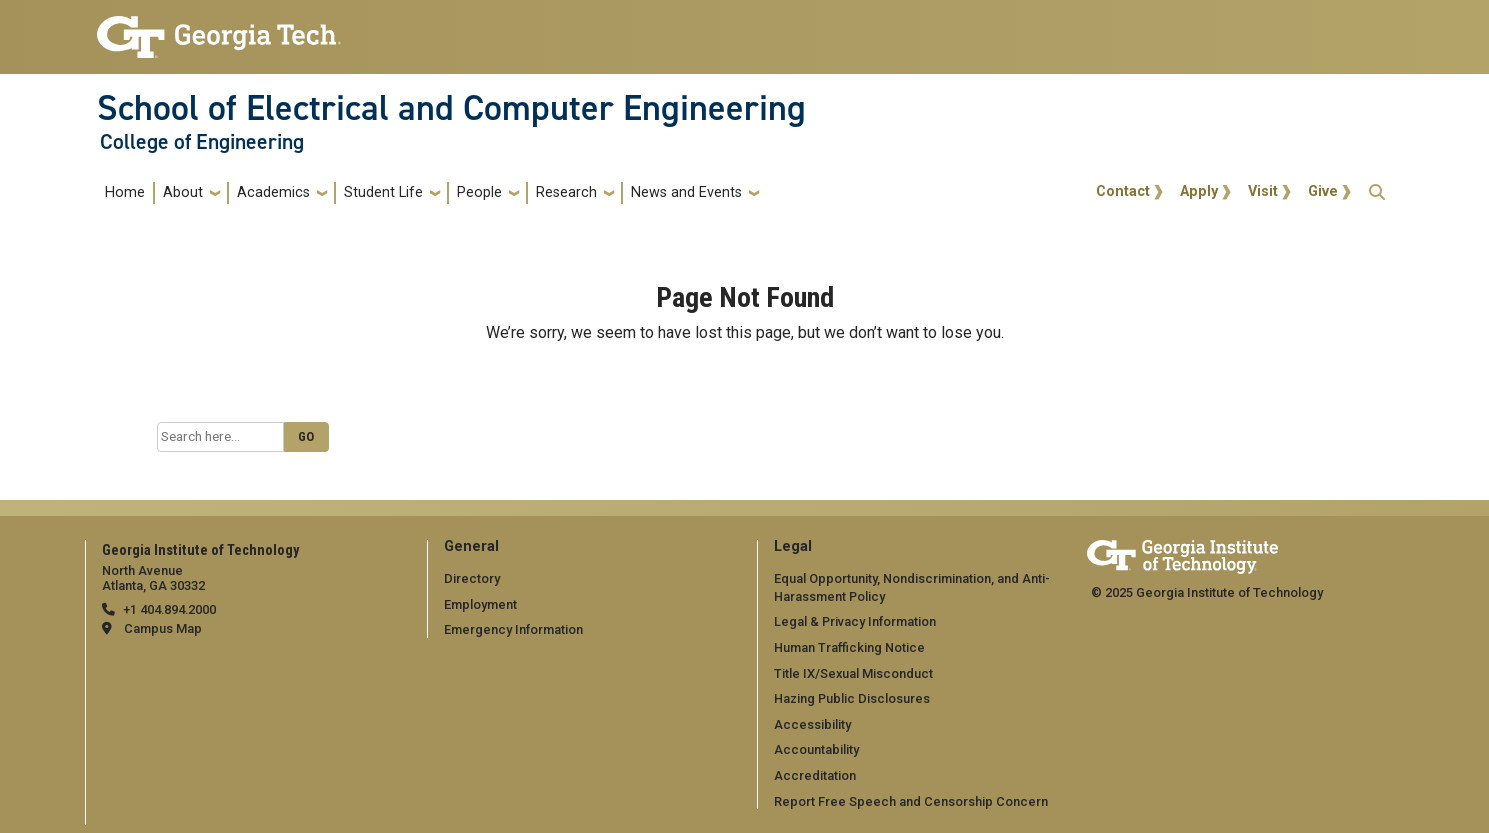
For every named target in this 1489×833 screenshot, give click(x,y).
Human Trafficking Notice (849, 647)
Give (1323, 191)
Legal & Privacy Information (855, 621)
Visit (1263, 191)
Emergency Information (513, 629)
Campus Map (163, 628)
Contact (1123, 191)
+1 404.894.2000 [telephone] (169, 609)
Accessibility (812, 724)
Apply (1199, 191)
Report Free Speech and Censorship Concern (911, 801)
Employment (480, 604)
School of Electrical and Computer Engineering (451, 108)
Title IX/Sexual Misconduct (853, 673)
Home (125, 192)
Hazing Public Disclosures (852, 698)
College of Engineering (202, 142)
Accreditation (815, 775)
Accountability (816, 749)
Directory (472, 578)
